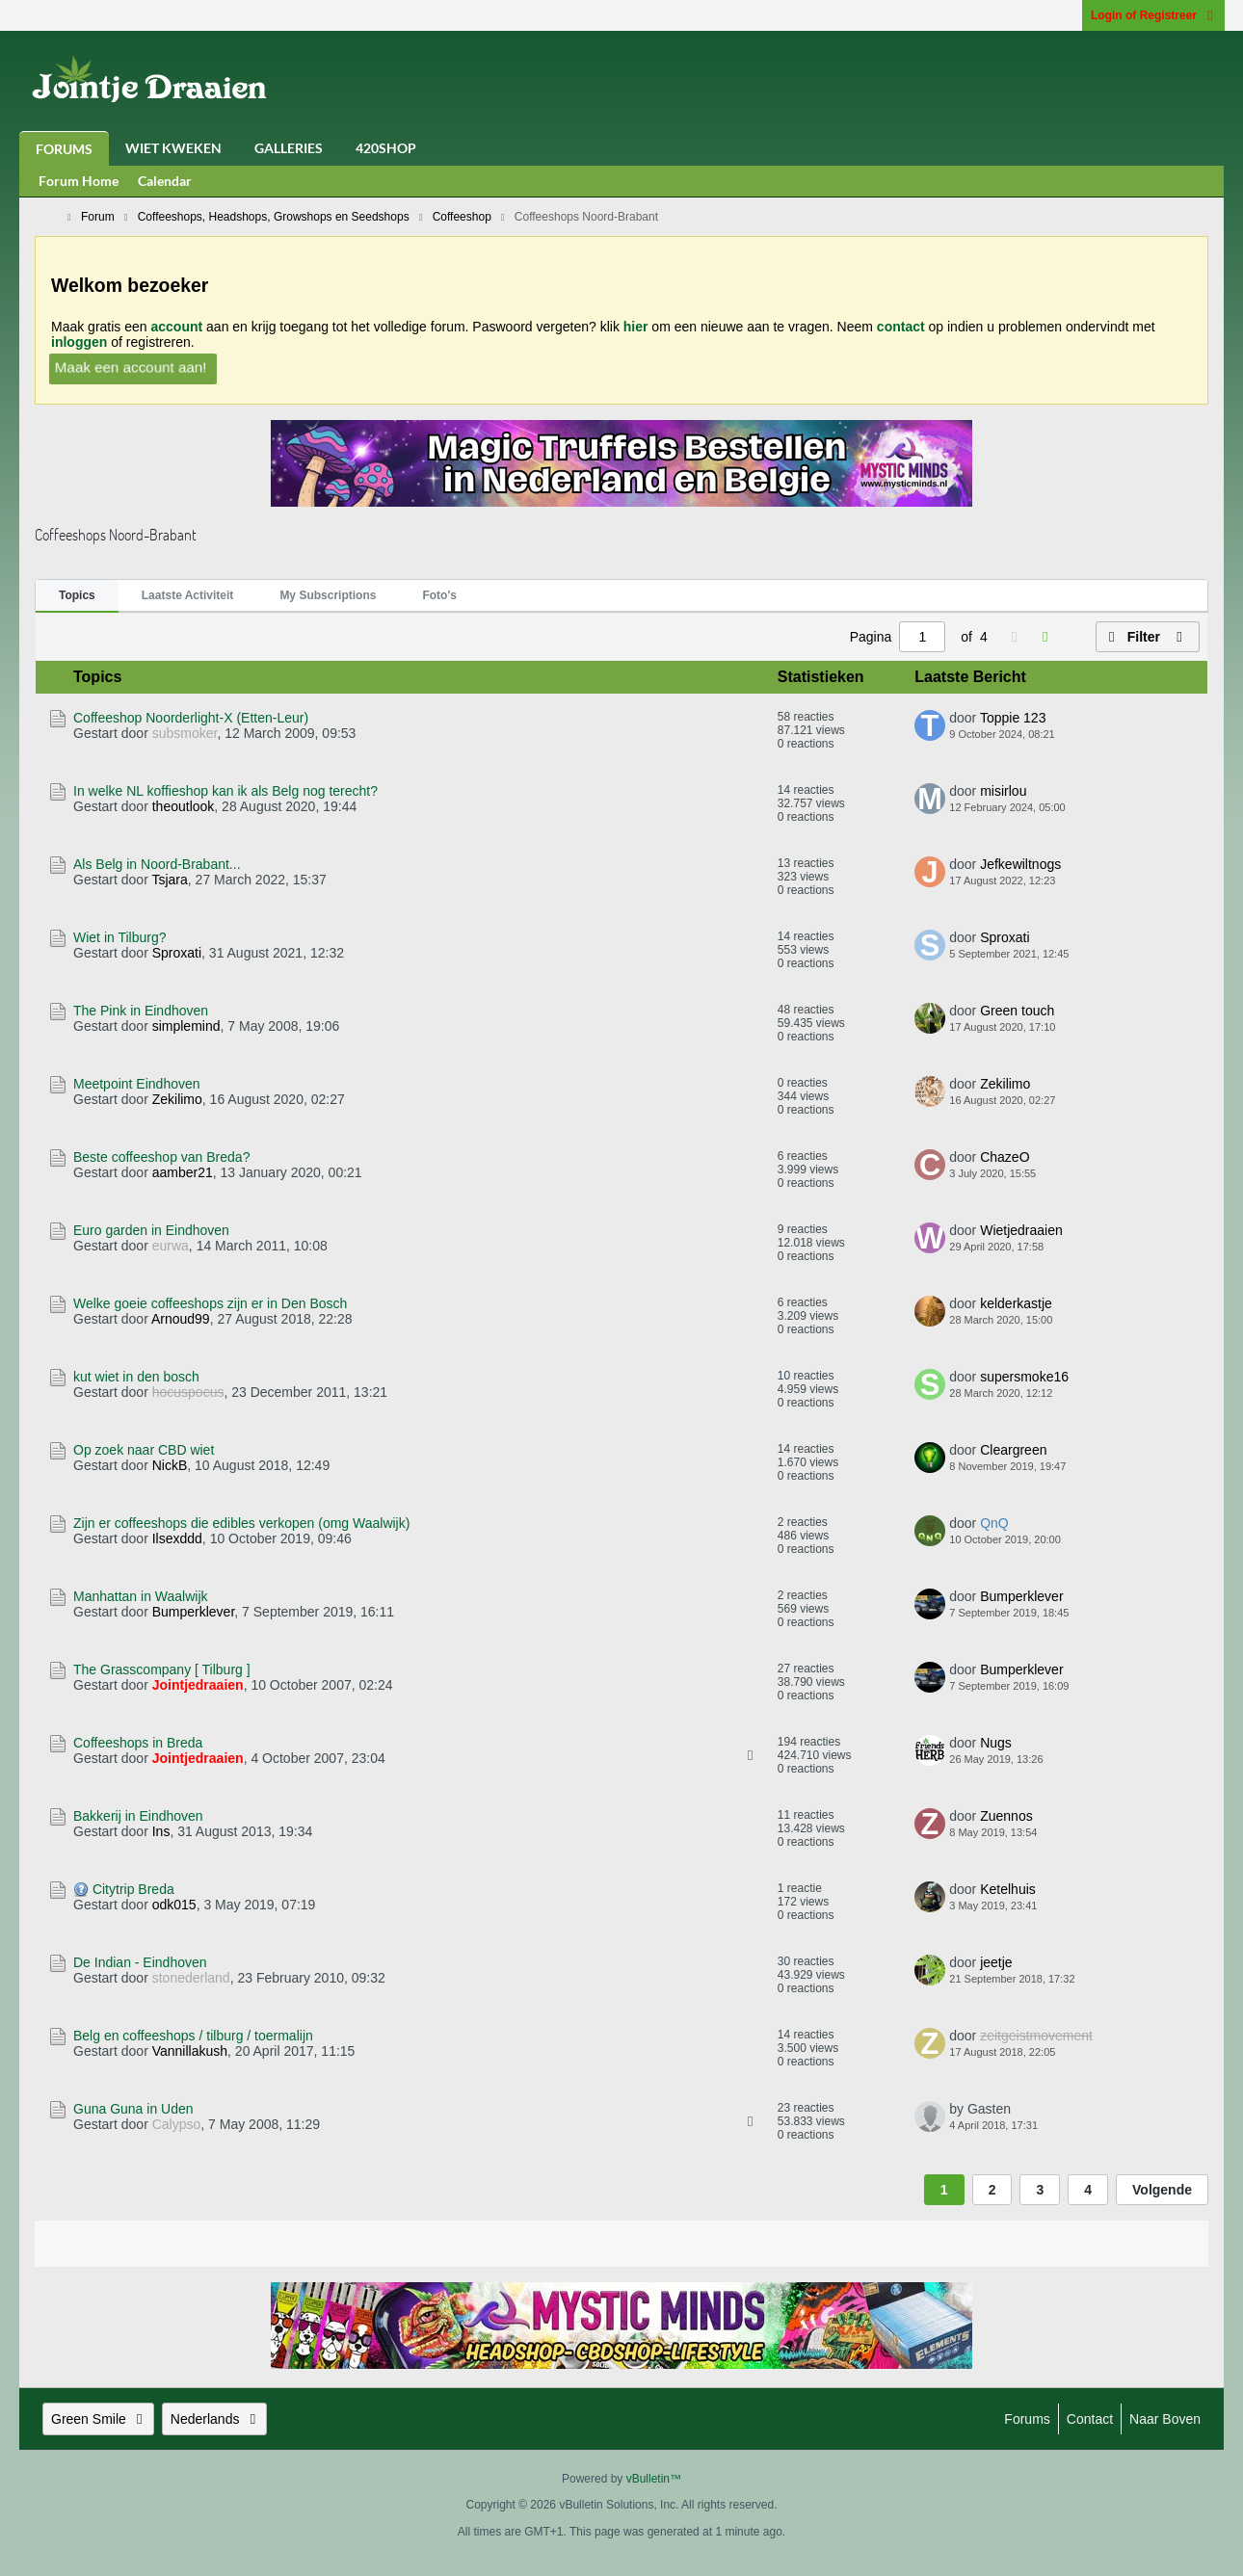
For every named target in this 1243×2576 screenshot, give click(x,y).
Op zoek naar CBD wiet (143, 1450)
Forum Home (79, 180)
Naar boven (1165, 2419)
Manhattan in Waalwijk (140, 1596)
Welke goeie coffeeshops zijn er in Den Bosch (210, 1303)
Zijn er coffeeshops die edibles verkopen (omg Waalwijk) (241, 1523)
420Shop (386, 148)
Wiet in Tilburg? (119, 937)
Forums (64, 149)
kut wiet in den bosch (136, 1376)
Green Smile (98, 2419)
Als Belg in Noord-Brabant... (157, 864)
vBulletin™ (653, 2478)
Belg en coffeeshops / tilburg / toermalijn (193, 2035)
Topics (77, 595)
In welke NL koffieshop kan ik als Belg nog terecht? (225, 791)
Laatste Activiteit (188, 595)
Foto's (439, 595)
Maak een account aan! (130, 366)
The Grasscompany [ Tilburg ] (162, 1669)
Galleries (288, 148)
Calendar (165, 180)
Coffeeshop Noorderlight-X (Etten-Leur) (190, 717)
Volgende (1162, 2189)
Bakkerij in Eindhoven (138, 1816)
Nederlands (215, 2419)
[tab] (77, 596)
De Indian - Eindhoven (140, 1962)
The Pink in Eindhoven (140, 1010)
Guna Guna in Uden (133, 2108)
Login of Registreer (1153, 15)
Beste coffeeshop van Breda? (161, 1157)
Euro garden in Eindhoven (151, 1230)
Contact (1090, 2419)
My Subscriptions (327, 595)
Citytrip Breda (133, 1889)
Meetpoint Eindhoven (136, 1083)
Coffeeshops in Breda (137, 1742)
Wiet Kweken (173, 148)
